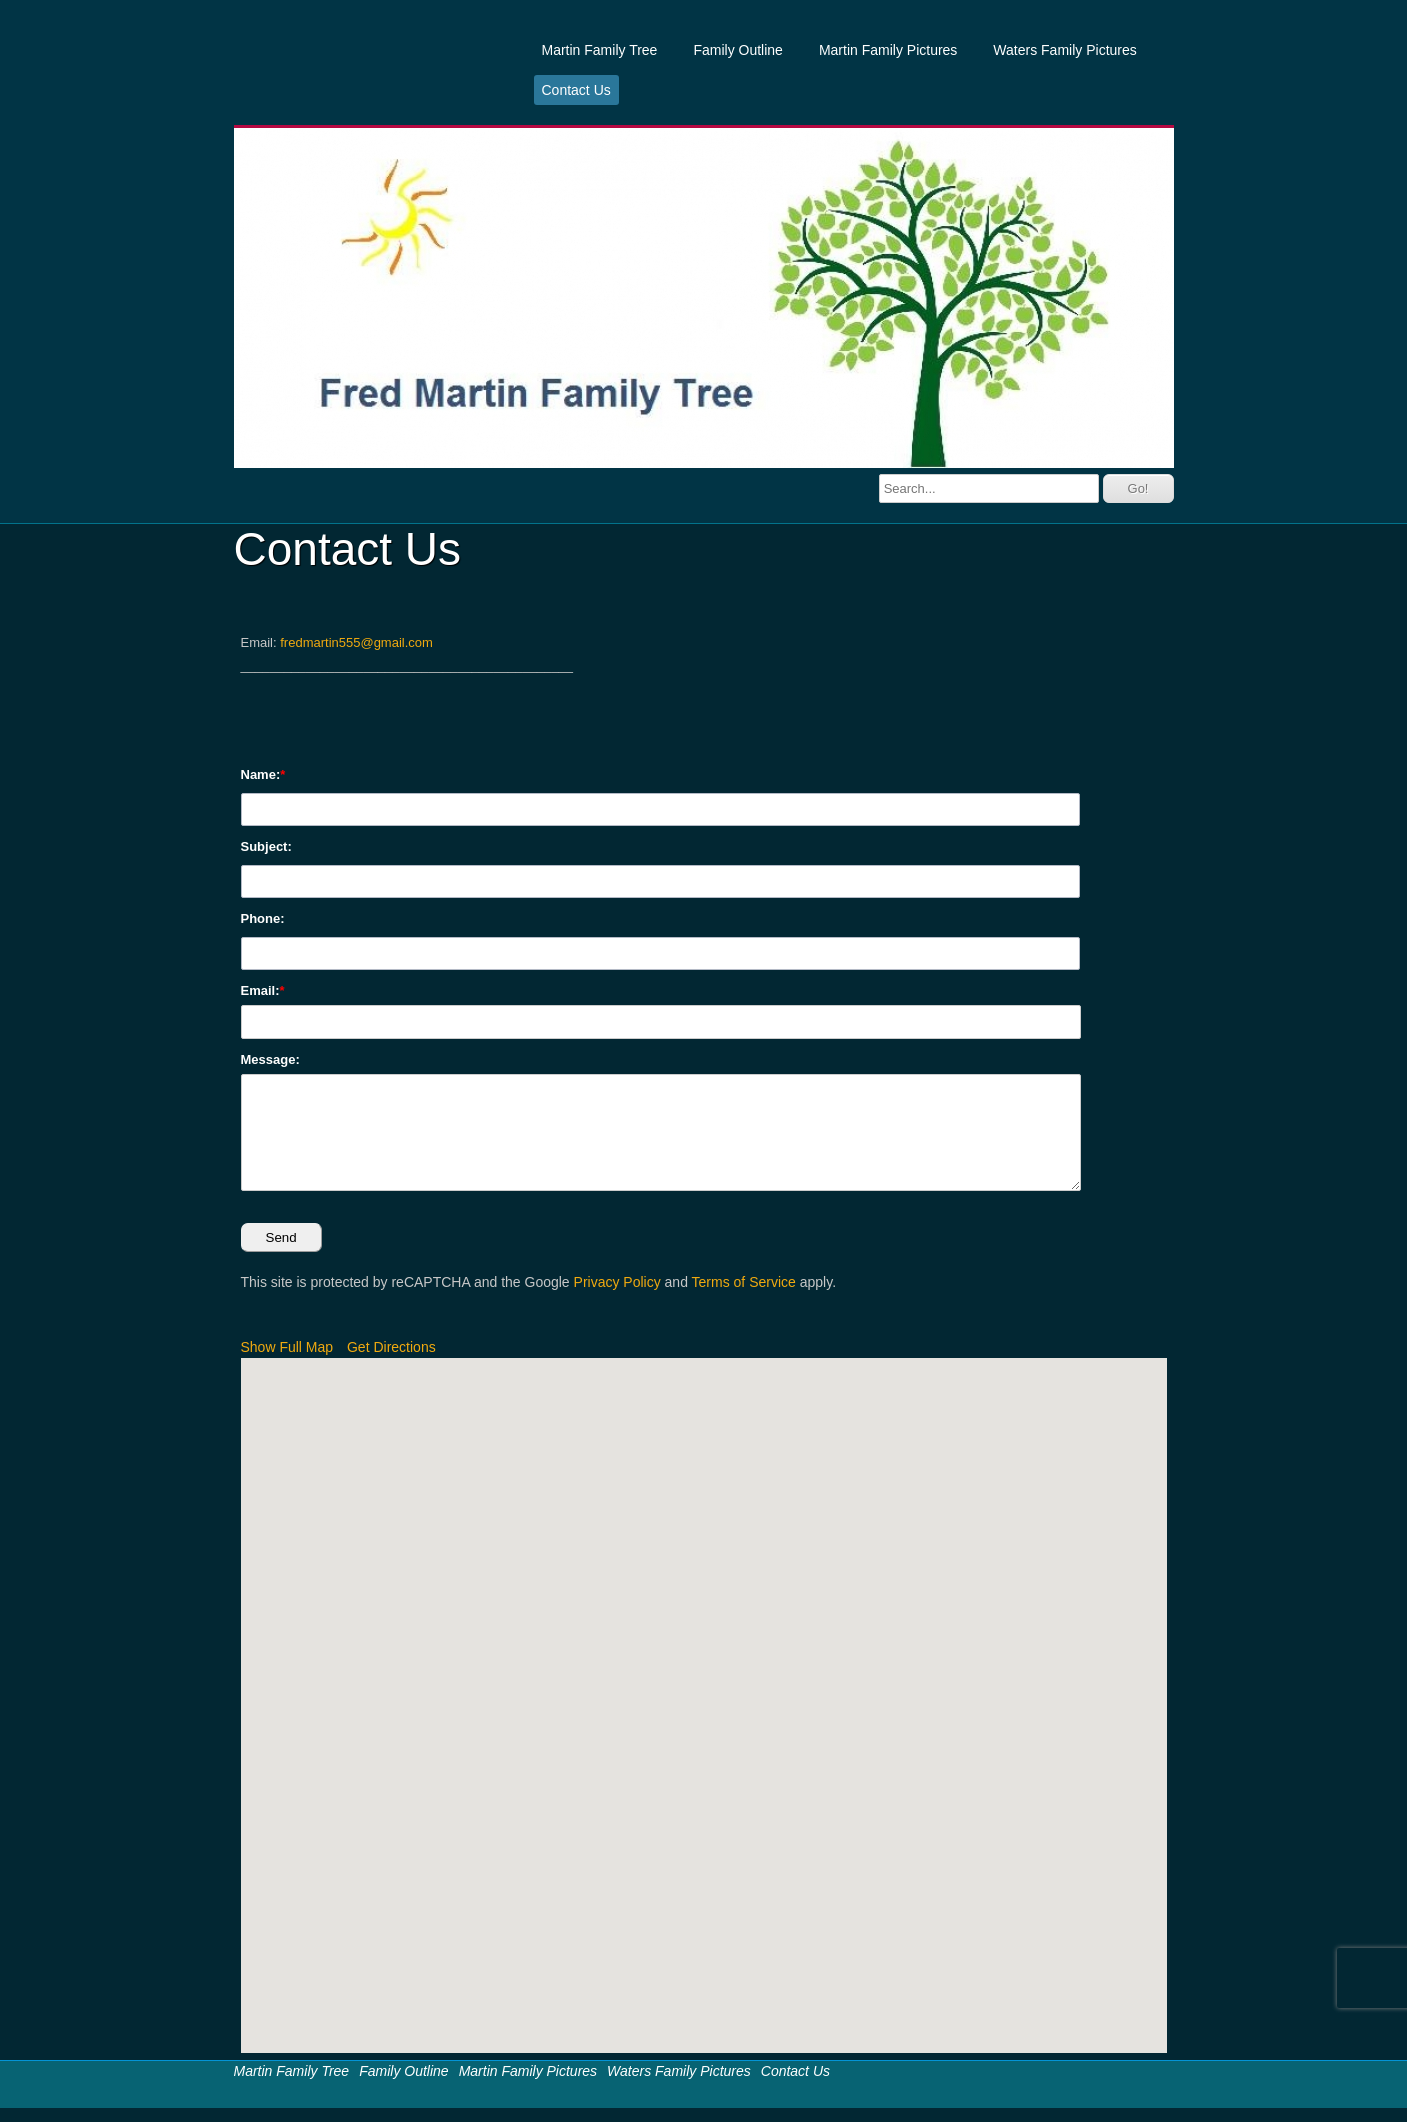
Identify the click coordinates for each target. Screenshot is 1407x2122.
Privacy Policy (617, 1282)
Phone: (263, 918)
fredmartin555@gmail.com (356, 642)
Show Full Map (287, 1347)
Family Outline (737, 50)
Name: (261, 774)
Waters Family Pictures (1064, 50)
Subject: (266, 846)
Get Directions (391, 1347)
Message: (270, 1059)
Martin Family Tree (600, 50)
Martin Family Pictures (888, 50)
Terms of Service (744, 1282)
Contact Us (576, 90)
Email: (260, 990)
